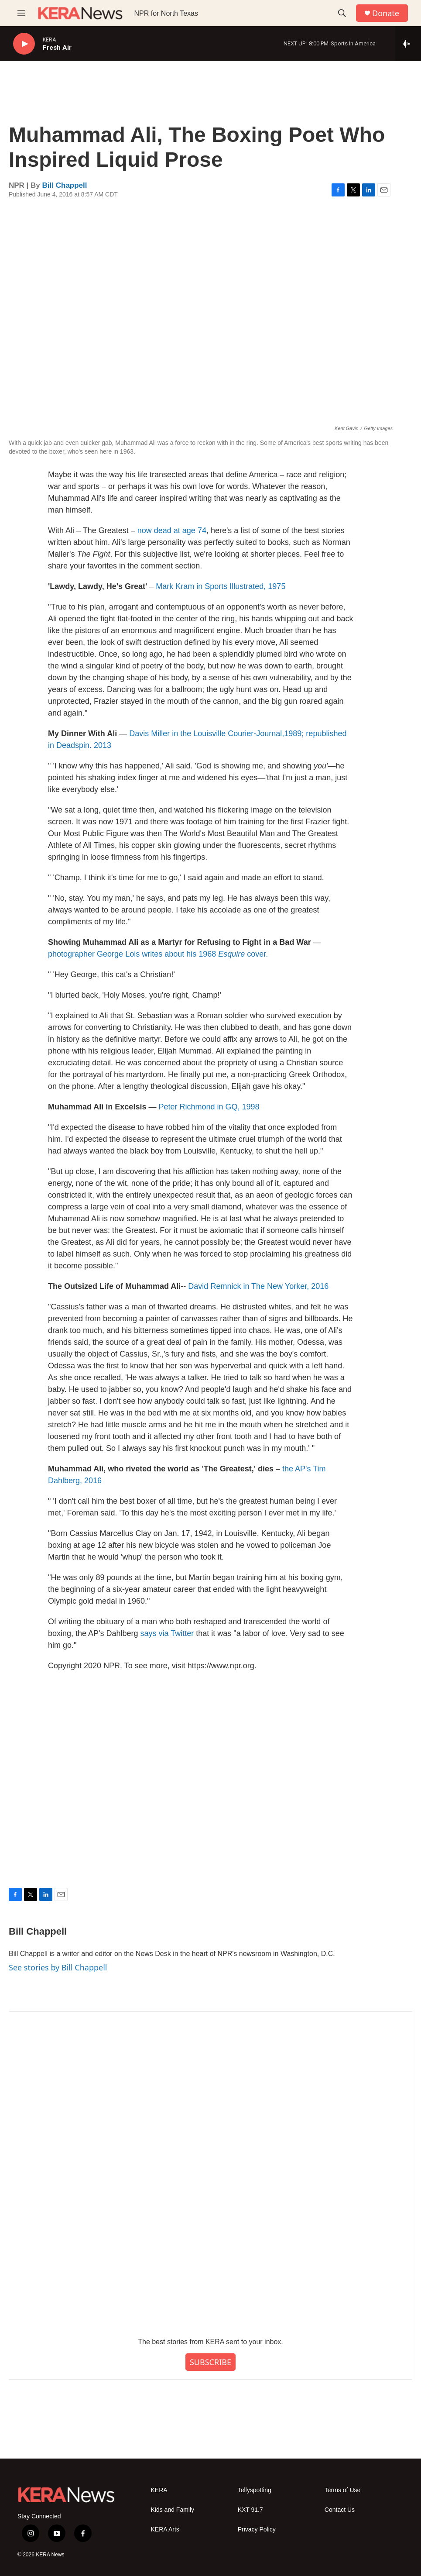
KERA (159, 2490)
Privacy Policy (257, 2529)
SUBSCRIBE (210, 2362)
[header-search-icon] (342, 13)
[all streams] (408, 43)
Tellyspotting (254, 2490)
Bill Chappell (64, 185)
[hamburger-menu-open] (21, 13)
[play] (24, 44)
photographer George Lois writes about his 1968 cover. (158, 954)
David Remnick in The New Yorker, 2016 (258, 1286)
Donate (385, 13)
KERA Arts (165, 2529)
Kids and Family (173, 2510)
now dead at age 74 (171, 530)
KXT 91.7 (250, 2510)
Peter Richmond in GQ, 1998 (208, 1106)
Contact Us (340, 2510)
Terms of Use (342, 2490)
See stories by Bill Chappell (58, 1967)
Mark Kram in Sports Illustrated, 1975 (220, 586)
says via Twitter (167, 1633)
